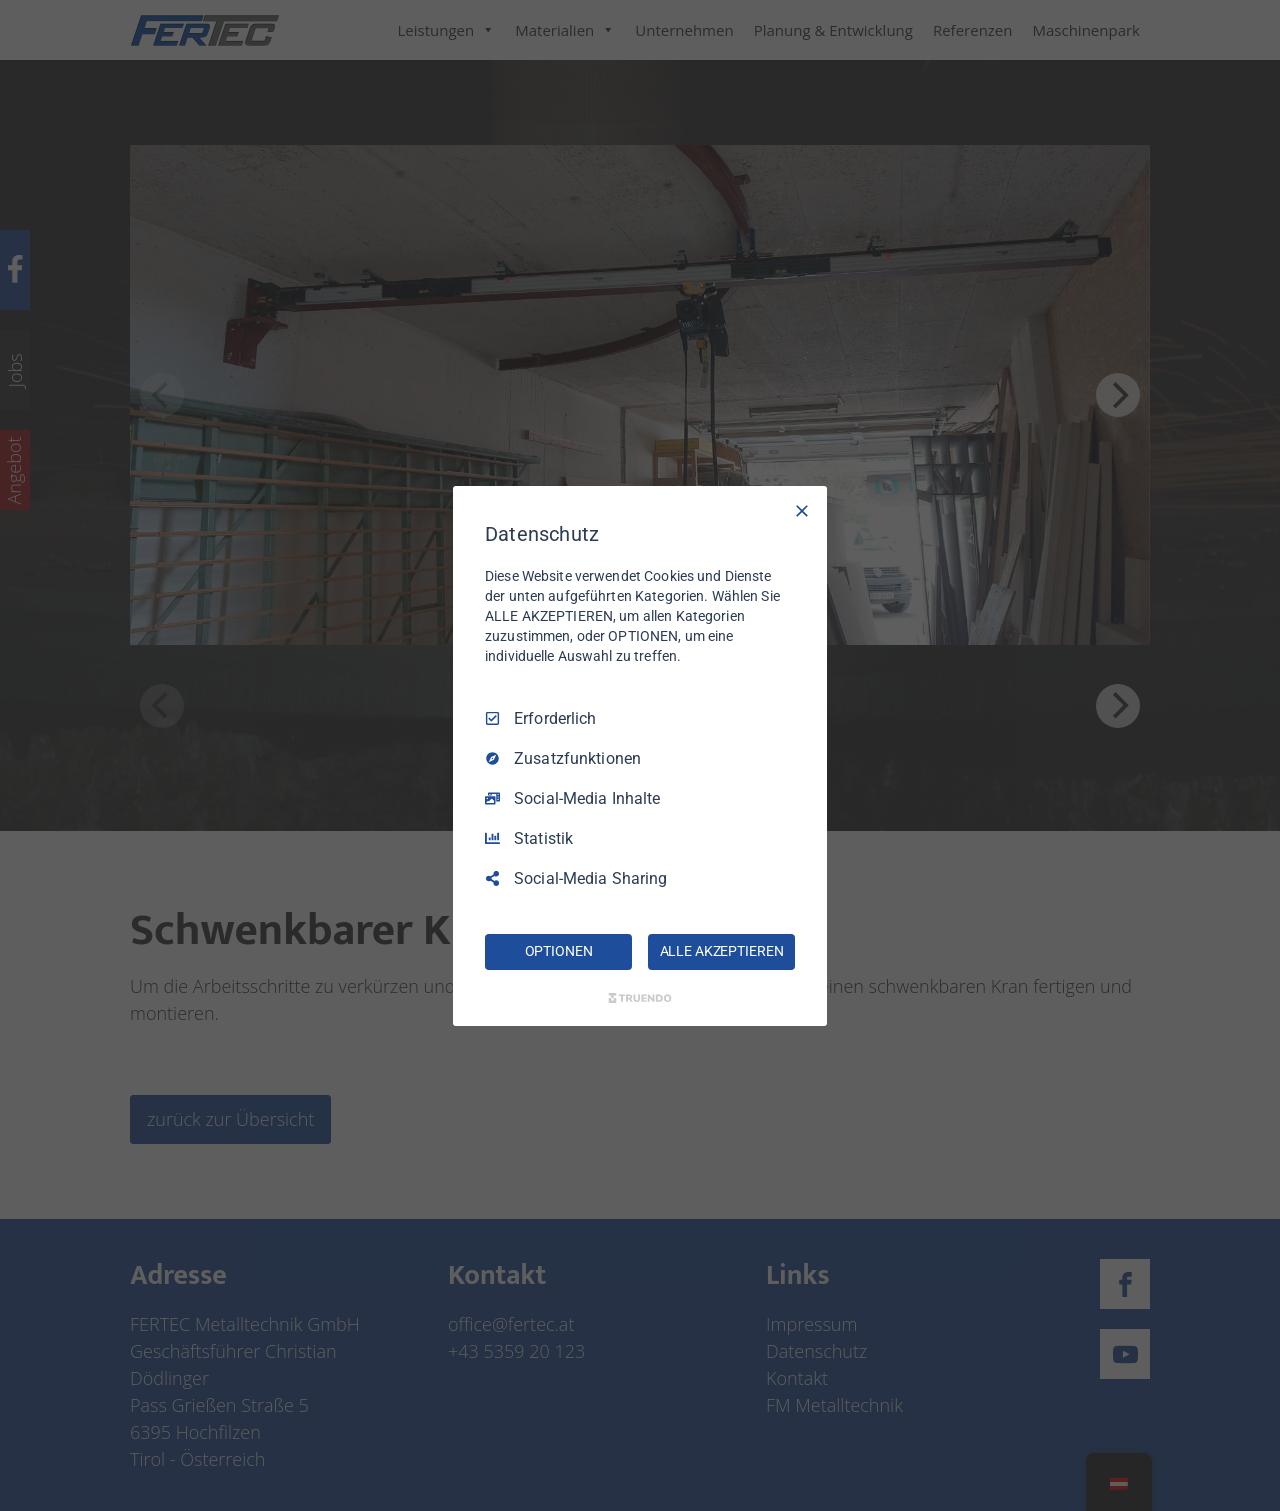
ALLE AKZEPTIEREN (722, 951)
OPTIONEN (559, 951)
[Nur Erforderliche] (802, 510)
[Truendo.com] (640, 998)
